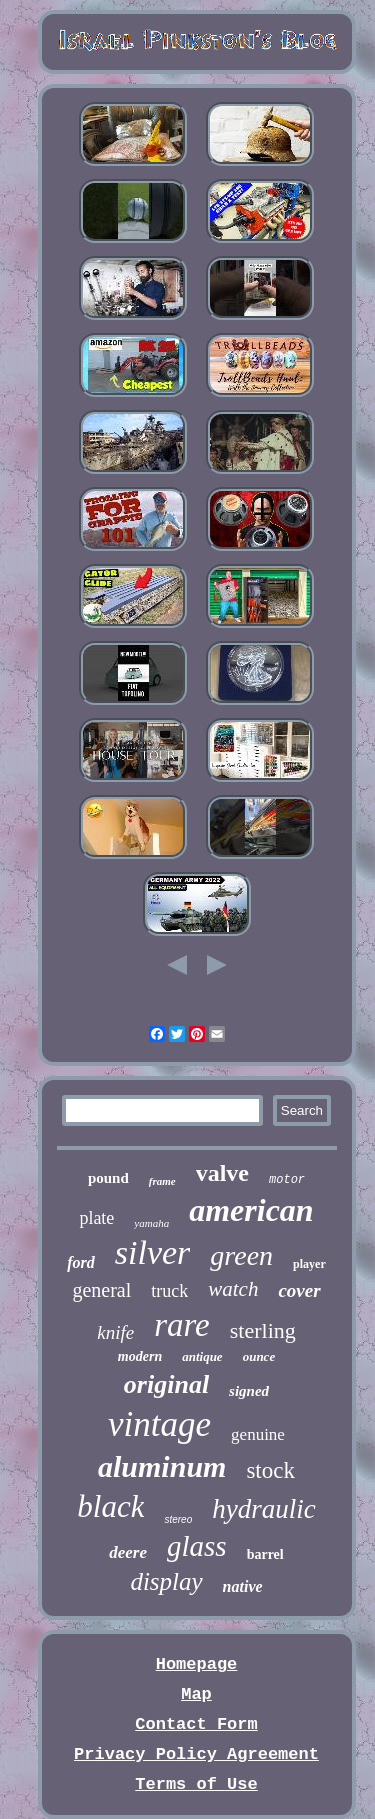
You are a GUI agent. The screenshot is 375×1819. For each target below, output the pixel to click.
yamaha (151, 1223)
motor (287, 1180)
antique (202, 1356)
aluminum (162, 1466)
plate (96, 1218)
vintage (159, 1424)
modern (140, 1356)
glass (197, 1546)
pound (108, 1178)
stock (270, 1470)
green (241, 1255)
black (110, 1506)
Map (196, 1694)
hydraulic (263, 1509)
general (101, 1290)
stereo (178, 1519)
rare (182, 1325)
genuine (258, 1434)
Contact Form (196, 1724)
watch (233, 1289)
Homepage (197, 1664)
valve (222, 1173)
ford (81, 1262)
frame (162, 1181)
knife (115, 1332)
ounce (259, 1356)
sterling (263, 1330)
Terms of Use (196, 1784)
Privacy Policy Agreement (196, 1754)
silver (153, 1252)
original (166, 1384)
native (243, 1586)
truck (169, 1291)
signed (249, 1391)
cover (299, 1290)
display (166, 1581)
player (309, 1264)
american (251, 1210)
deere (128, 1552)
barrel (265, 1554)
